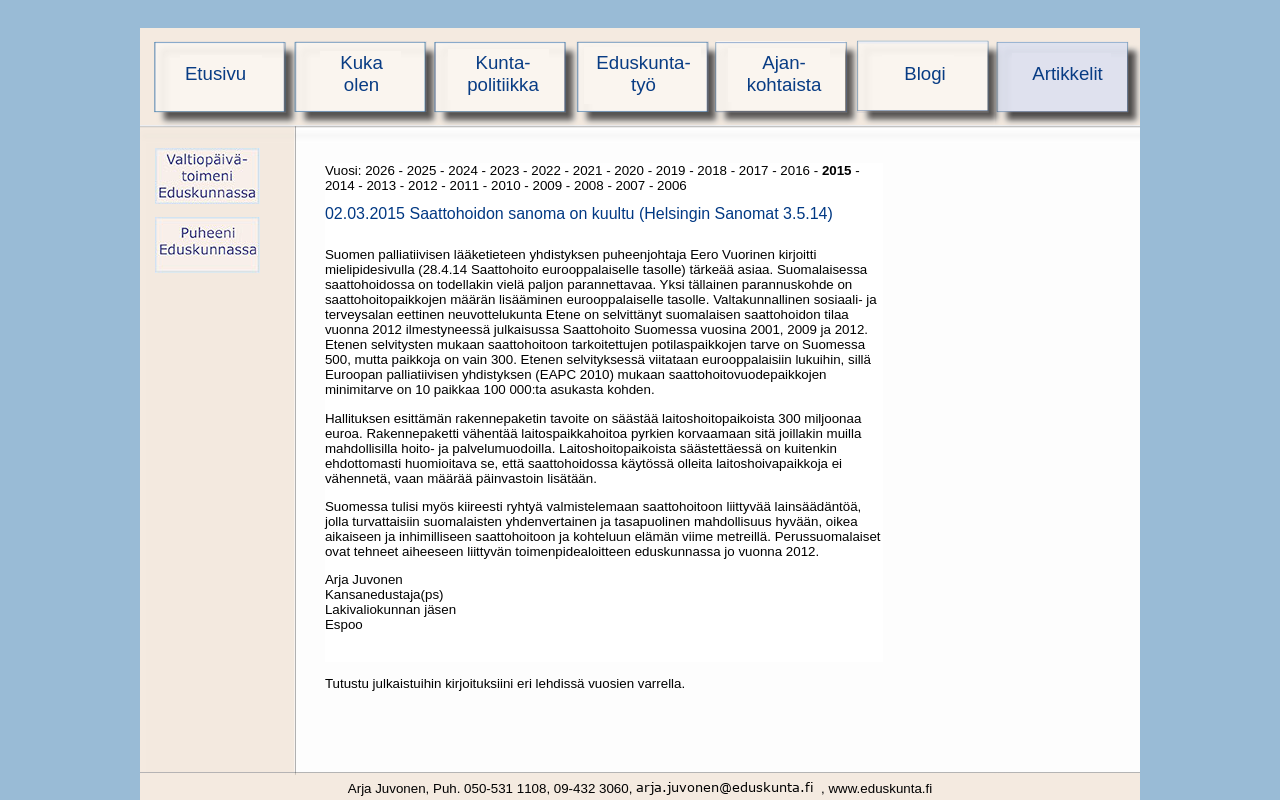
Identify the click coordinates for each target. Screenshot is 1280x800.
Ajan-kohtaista (784, 73)
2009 (548, 185)
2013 (381, 185)
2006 (672, 185)
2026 (380, 170)
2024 (463, 170)
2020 (629, 170)
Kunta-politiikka (503, 73)
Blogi (925, 73)
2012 (423, 185)
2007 (631, 185)
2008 (589, 185)
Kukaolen (361, 73)
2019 (671, 170)
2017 (754, 170)
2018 (712, 170)
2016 (795, 170)
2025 (422, 170)
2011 (464, 185)
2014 (340, 185)
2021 (588, 170)
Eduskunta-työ (643, 73)
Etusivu (215, 73)
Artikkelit (1067, 73)
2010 (506, 185)
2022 (546, 170)
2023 (505, 170)
